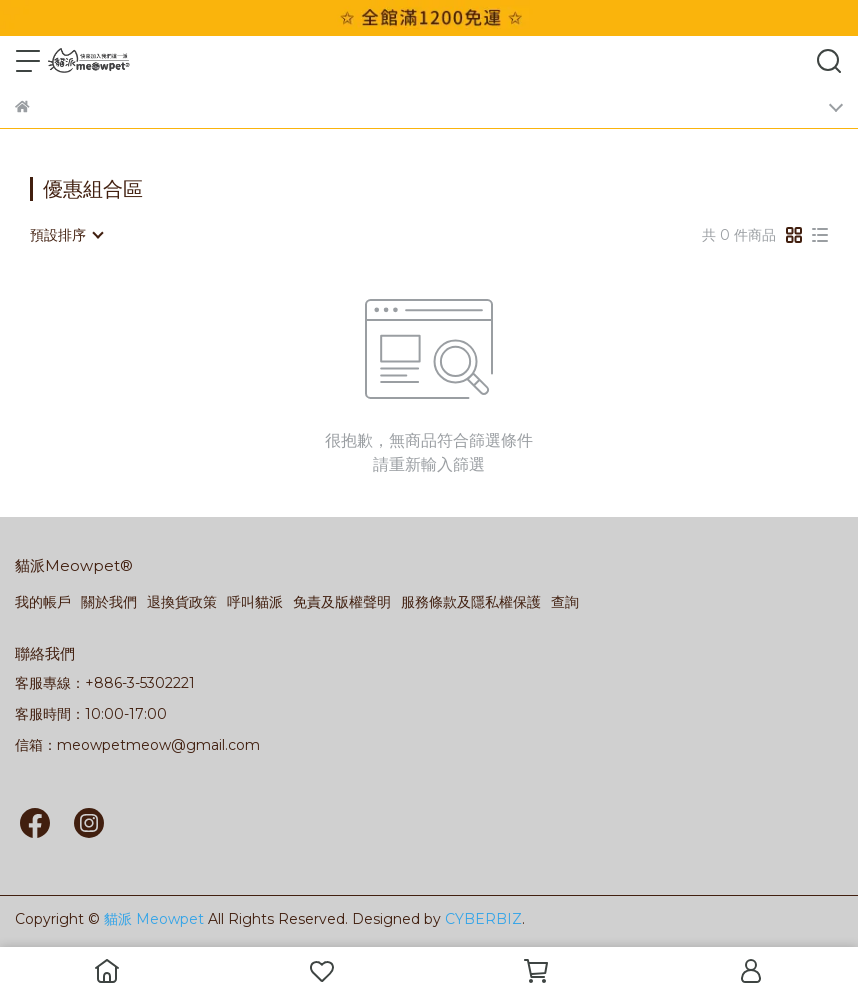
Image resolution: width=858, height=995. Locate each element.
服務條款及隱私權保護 (471, 602)
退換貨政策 (182, 602)
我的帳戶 (43, 602)
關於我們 (109, 602)
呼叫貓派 (255, 602)
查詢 (565, 602)
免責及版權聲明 (342, 602)
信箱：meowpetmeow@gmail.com (137, 745)
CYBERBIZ (483, 919)
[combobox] (66, 235)
